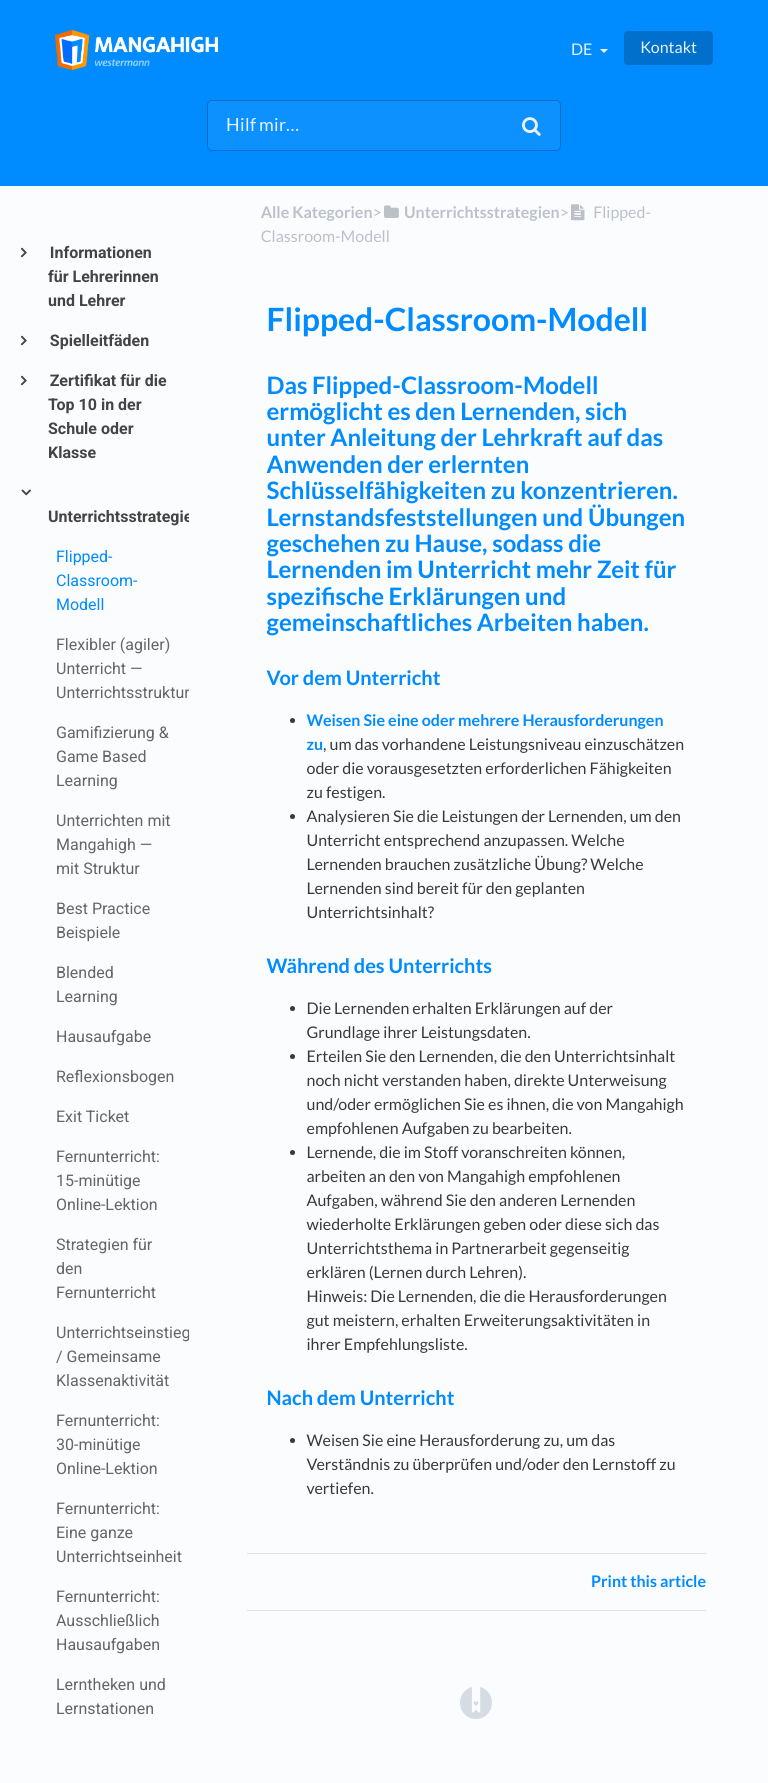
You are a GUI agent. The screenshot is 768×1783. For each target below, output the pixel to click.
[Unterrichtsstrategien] (471, 212)
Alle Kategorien (317, 212)
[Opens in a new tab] (476, 1701)
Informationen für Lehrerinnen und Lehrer (103, 276)
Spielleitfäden (98, 340)
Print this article (648, 1581)
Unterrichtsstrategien (110, 516)
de (583, 49)
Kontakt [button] (668, 47)
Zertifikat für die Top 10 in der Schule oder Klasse (107, 416)
